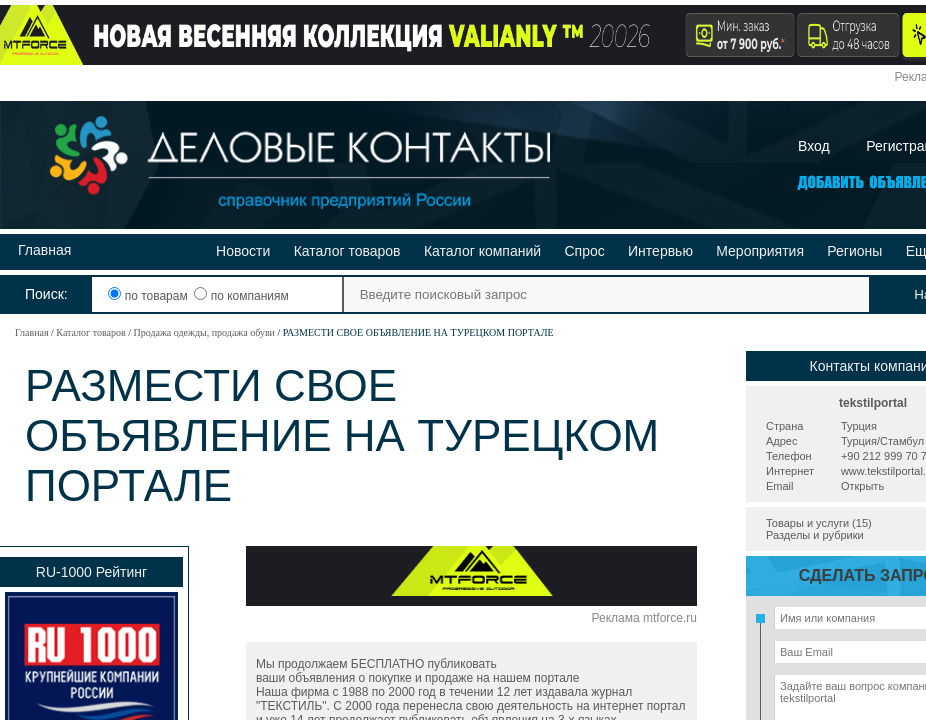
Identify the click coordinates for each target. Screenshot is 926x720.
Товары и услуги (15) (819, 523)
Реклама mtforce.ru (644, 618)
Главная (44, 250)
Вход (814, 146)
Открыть (862, 486)
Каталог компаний (482, 251)
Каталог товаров (347, 251)
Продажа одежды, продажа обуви (203, 332)
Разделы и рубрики (815, 535)
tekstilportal (873, 403)
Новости (243, 251)
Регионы (854, 251)
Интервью (660, 251)
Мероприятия (760, 251)
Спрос (584, 251)
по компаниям (241, 296)
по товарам (149, 296)
